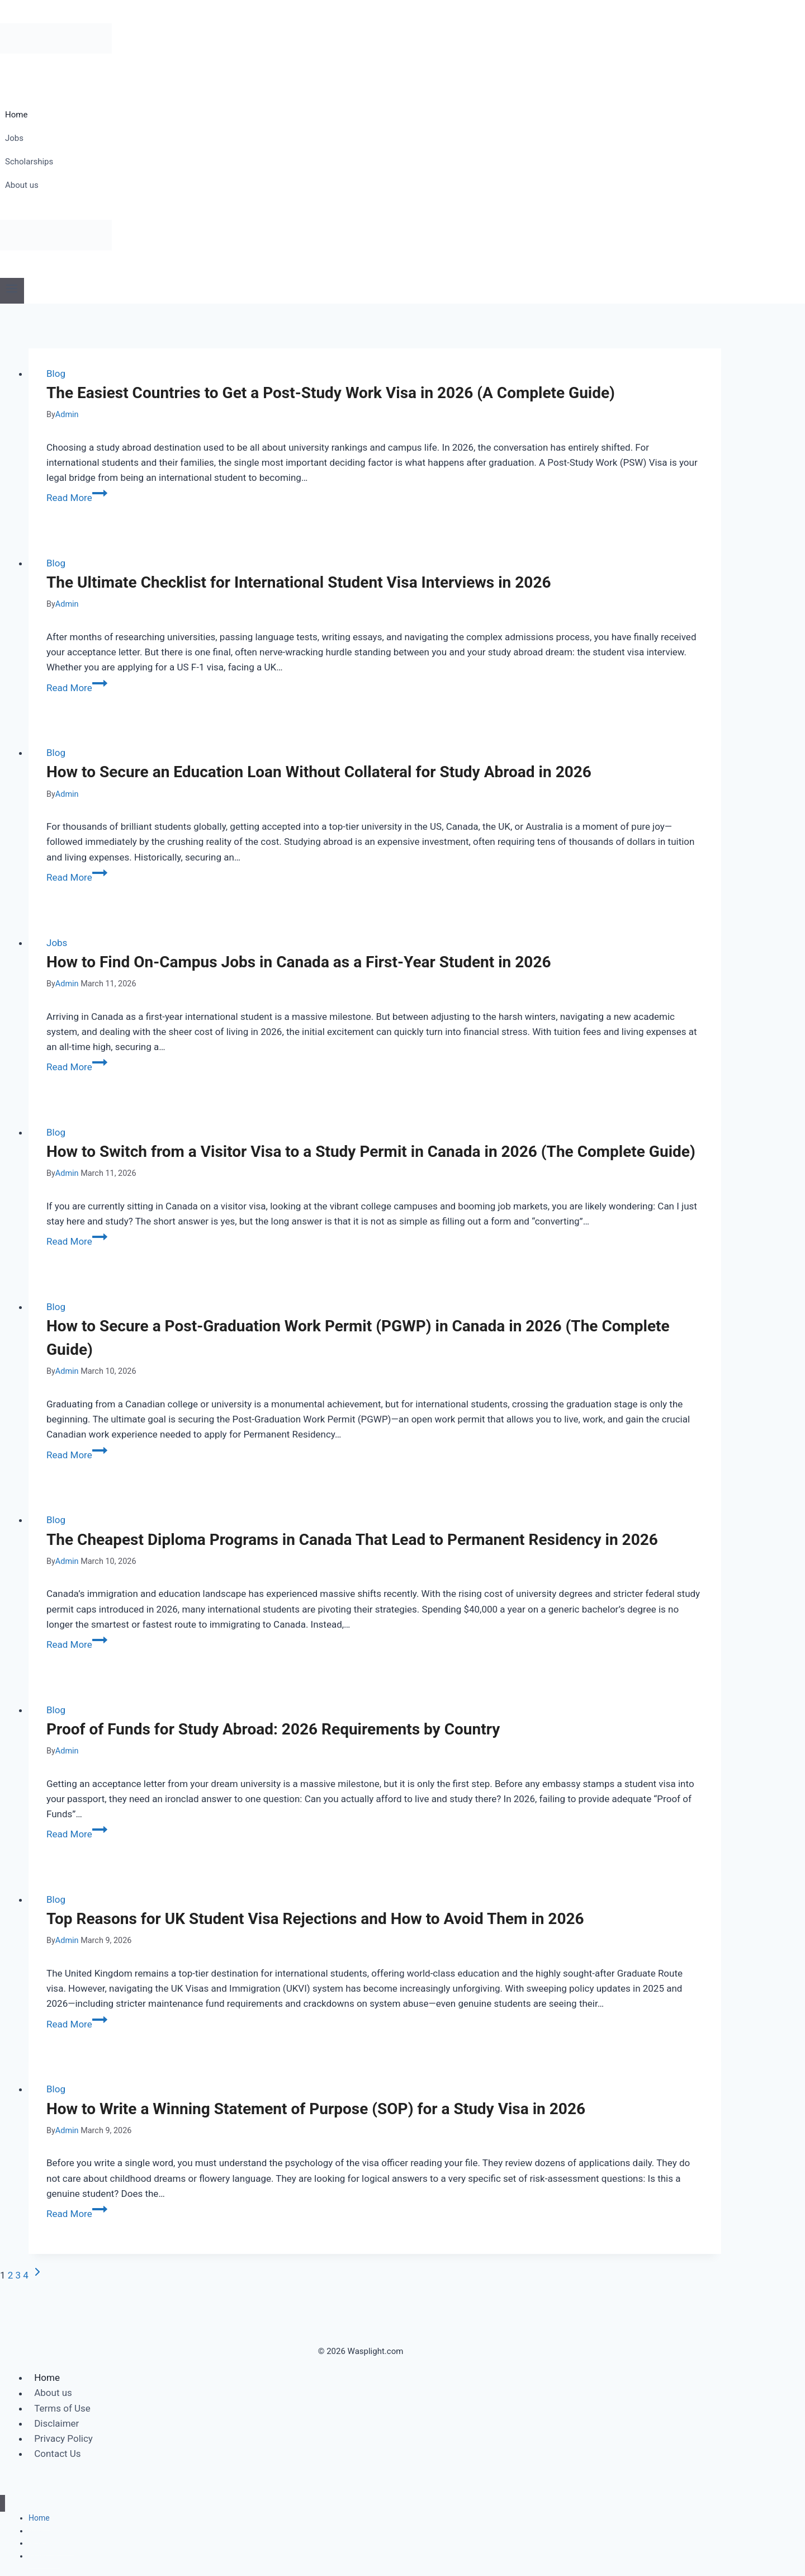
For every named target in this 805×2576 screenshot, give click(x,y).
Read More (76, 497)
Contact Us (57, 2453)
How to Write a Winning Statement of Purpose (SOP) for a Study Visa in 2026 (315, 2109)
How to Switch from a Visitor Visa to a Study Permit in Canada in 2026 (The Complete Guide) (370, 1151)
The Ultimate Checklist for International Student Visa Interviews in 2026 (298, 582)
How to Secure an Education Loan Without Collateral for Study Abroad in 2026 (318, 772)
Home (16, 115)
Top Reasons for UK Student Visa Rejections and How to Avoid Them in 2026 (315, 1918)
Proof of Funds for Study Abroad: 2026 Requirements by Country (273, 1729)
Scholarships (29, 162)
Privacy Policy (63, 2438)
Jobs (14, 138)
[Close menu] (2, 2503)
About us (22, 185)
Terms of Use (62, 2408)
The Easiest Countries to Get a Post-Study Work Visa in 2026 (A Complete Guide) (330, 393)
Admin (67, 414)
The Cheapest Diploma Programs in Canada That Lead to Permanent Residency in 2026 (352, 1539)
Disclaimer (56, 2423)
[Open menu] (12, 290)
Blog (55, 373)
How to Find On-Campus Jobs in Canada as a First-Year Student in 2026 (298, 962)
